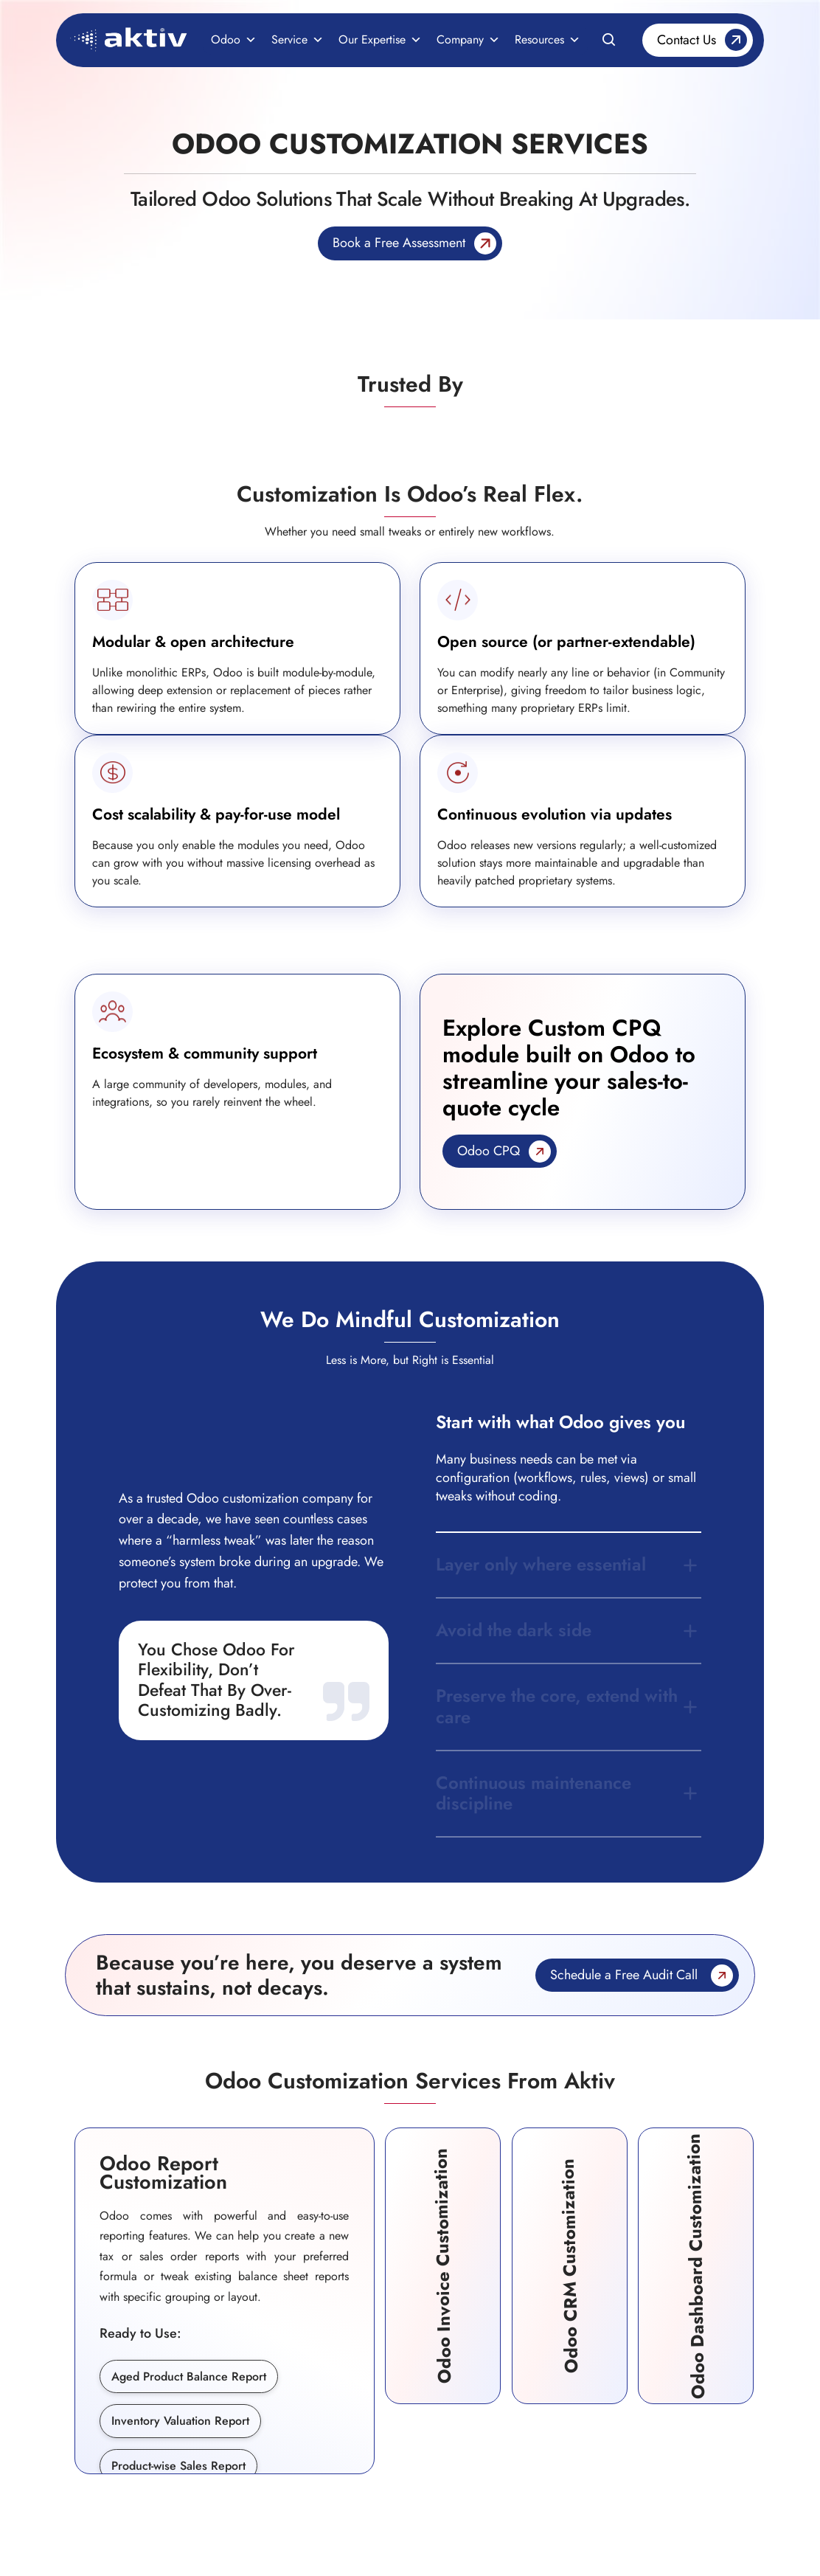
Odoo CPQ (488, 1150)
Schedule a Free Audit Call (624, 1974)
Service (297, 40)
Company (468, 40)
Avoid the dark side (513, 1630)
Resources (547, 40)
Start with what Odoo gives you (560, 1422)
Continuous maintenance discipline (533, 1793)
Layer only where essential (541, 1564)
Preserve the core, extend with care (557, 1706)
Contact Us (686, 39)
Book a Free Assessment (399, 242)
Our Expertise (380, 40)
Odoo (234, 40)
